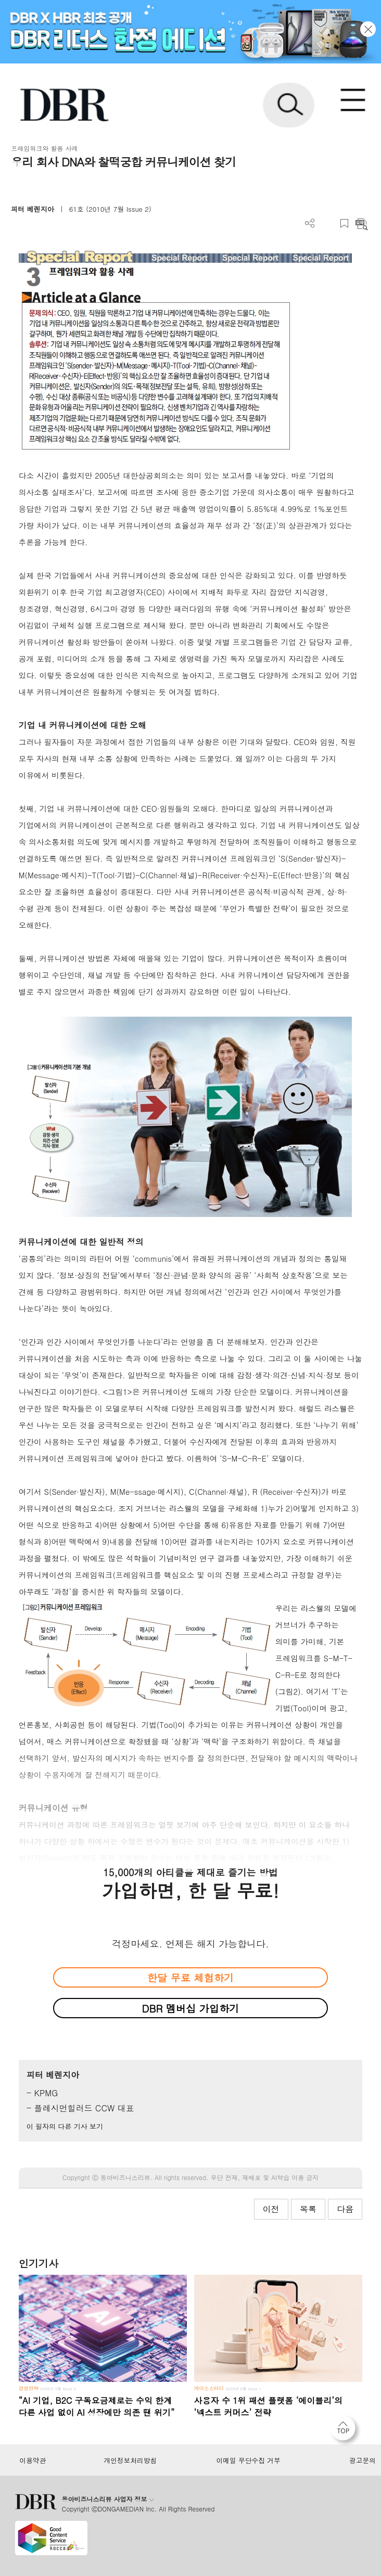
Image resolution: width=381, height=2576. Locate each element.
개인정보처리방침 (130, 2460)
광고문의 (362, 2460)
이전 (271, 2209)
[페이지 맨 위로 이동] (345, 2431)
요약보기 (361, 223)
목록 (308, 2209)
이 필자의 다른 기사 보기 (65, 2126)
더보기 (310, 223)
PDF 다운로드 (327, 223)
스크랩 (344, 223)
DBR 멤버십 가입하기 (190, 2008)
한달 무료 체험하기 (190, 1977)
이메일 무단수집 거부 (249, 2460)
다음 (345, 2209)
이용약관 (32, 2460)
